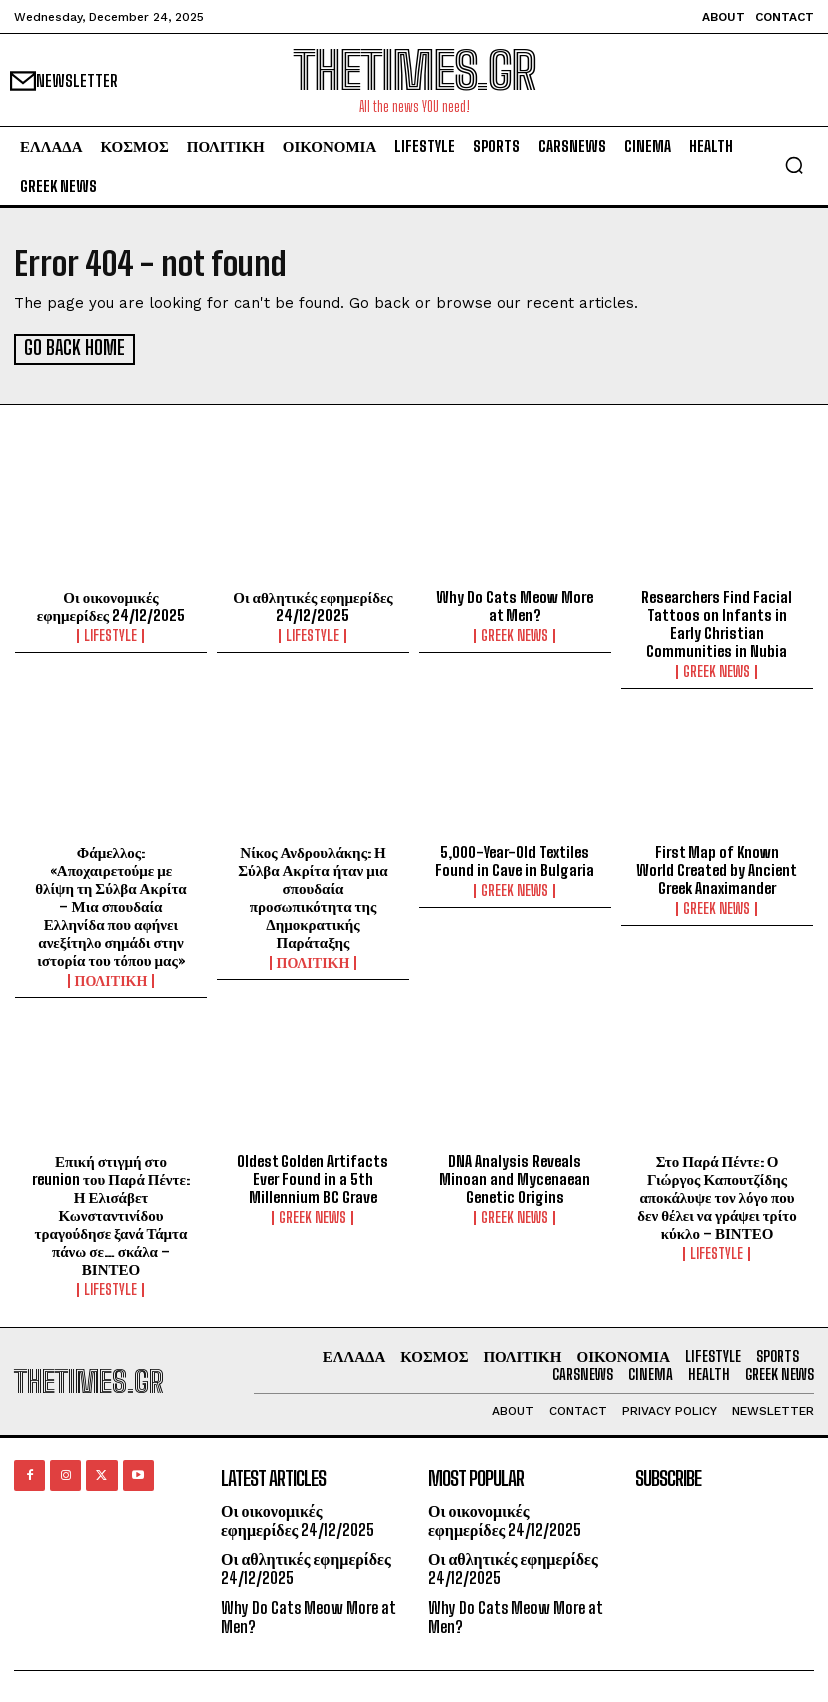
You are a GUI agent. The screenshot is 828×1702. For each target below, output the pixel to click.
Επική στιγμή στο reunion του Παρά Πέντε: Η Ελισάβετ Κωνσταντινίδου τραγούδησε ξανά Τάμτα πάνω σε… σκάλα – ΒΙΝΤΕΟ (111, 1213)
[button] (794, 165)
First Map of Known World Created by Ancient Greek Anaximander (716, 868)
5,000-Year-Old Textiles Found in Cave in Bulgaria (514, 859)
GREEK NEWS (514, 635)
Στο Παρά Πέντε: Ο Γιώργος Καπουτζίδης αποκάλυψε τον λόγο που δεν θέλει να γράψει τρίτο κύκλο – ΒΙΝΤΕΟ (716, 1195)
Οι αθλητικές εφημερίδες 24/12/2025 (312, 605)
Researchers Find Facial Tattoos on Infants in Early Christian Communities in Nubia (716, 623)
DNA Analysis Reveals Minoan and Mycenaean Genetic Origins (514, 1177)
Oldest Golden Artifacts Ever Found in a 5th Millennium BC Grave (312, 1177)
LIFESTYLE (110, 635)
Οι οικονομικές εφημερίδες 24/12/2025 (111, 605)
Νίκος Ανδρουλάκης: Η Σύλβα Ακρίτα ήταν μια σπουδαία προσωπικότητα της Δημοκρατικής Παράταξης (312, 895)
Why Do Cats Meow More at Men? (514, 605)
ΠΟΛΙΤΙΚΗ (111, 979)
